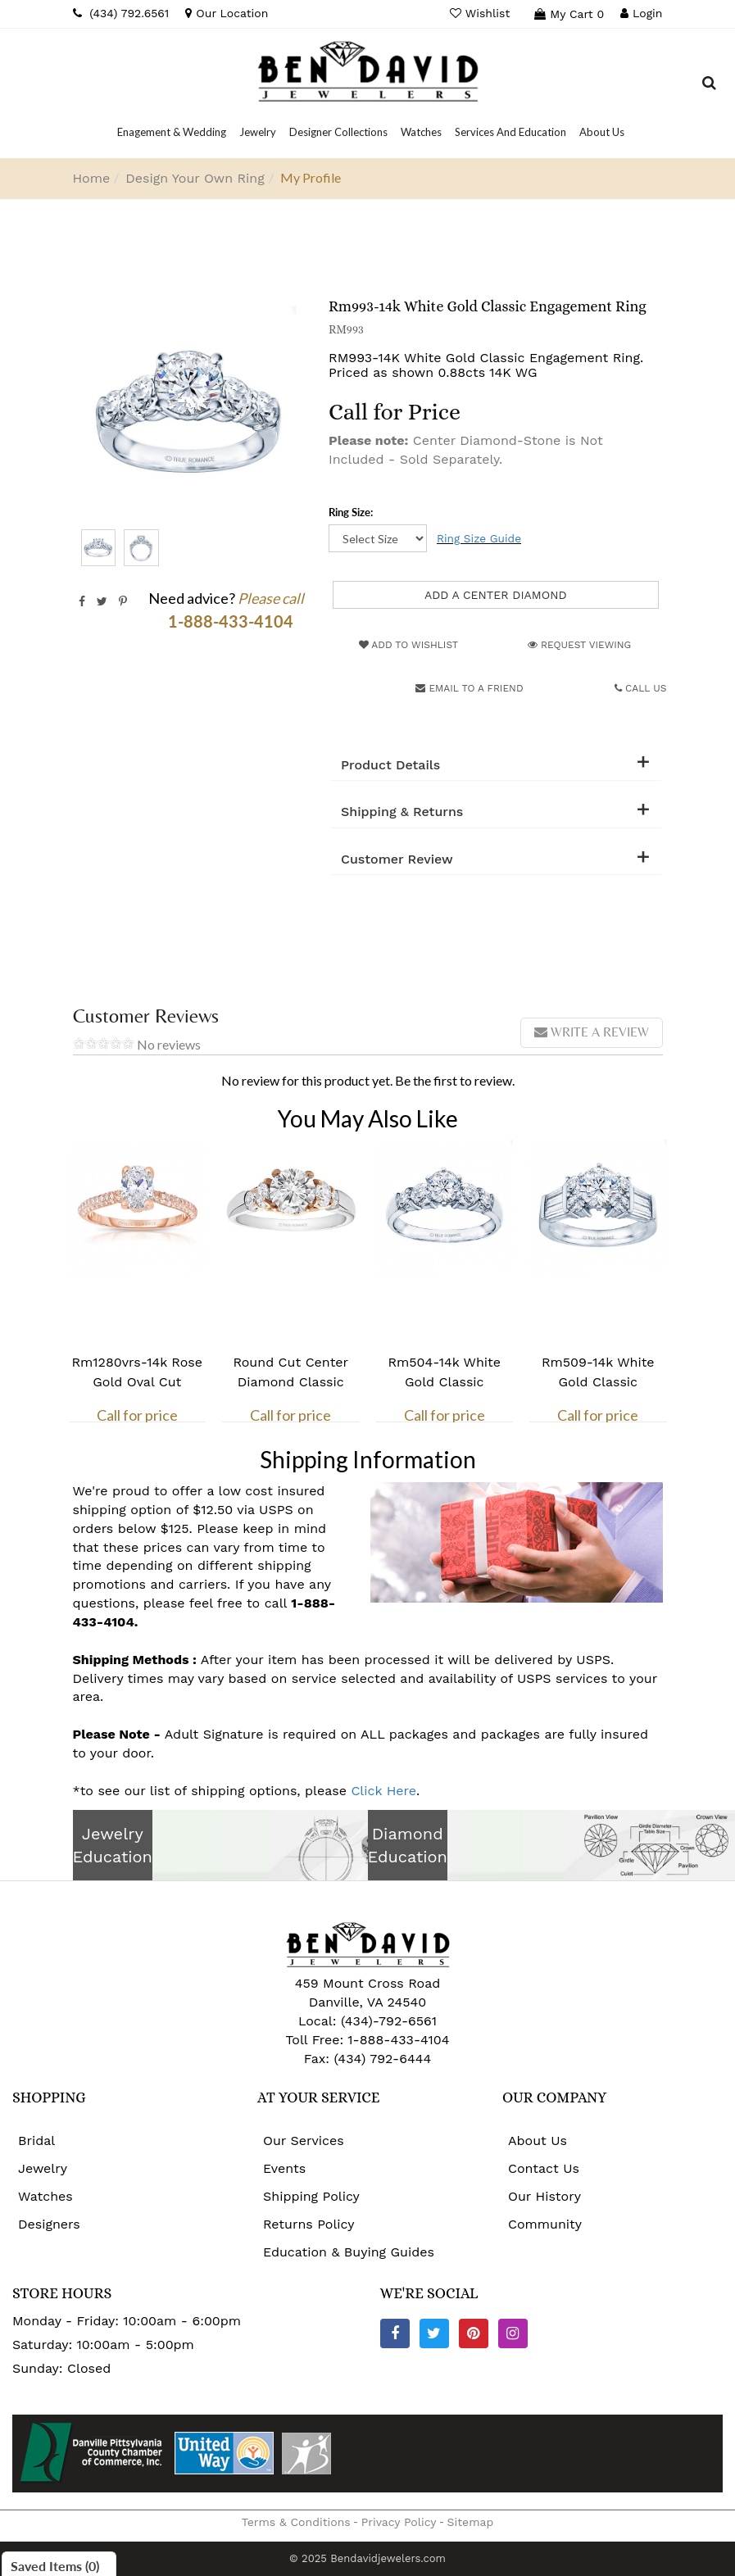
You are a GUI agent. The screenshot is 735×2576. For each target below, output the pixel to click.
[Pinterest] (473, 2333)
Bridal (36, 2140)
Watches (45, 2196)
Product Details (390, 765)
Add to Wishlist (408, 645)
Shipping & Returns (402, 812)
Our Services (303, 2140)
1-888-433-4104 (398, 2040)
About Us (537, 2140)
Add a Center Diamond (495, 594)
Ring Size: (351, 512)
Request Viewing (579, 645)
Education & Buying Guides (348, 2252)
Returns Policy (309, 2224)
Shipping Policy (311, 2196)
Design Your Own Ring (195, 178)
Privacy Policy (399, 2521)
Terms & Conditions (296, 2521)
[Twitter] (434, 2333)
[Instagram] (513, 2333)
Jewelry (42, 2168)
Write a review (591, 1032)
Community (545, 2224)
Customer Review (397, 859)
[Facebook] (395, 2333)
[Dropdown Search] (709, 85)
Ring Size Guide (479, 538)
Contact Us (543, 2168)
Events (284, 2168)
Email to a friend (469, 688)
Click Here (383, 1790)
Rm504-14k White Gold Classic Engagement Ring (444, 1381)
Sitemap (470, 2521)
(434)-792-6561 (386, 2021)
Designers (49, 2224)
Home (92, 178)
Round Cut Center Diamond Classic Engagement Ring (290, 1381)
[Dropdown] (172, 132)
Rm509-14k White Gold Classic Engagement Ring (598, 1381)
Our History (544, 2196)
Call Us (641, 688)
